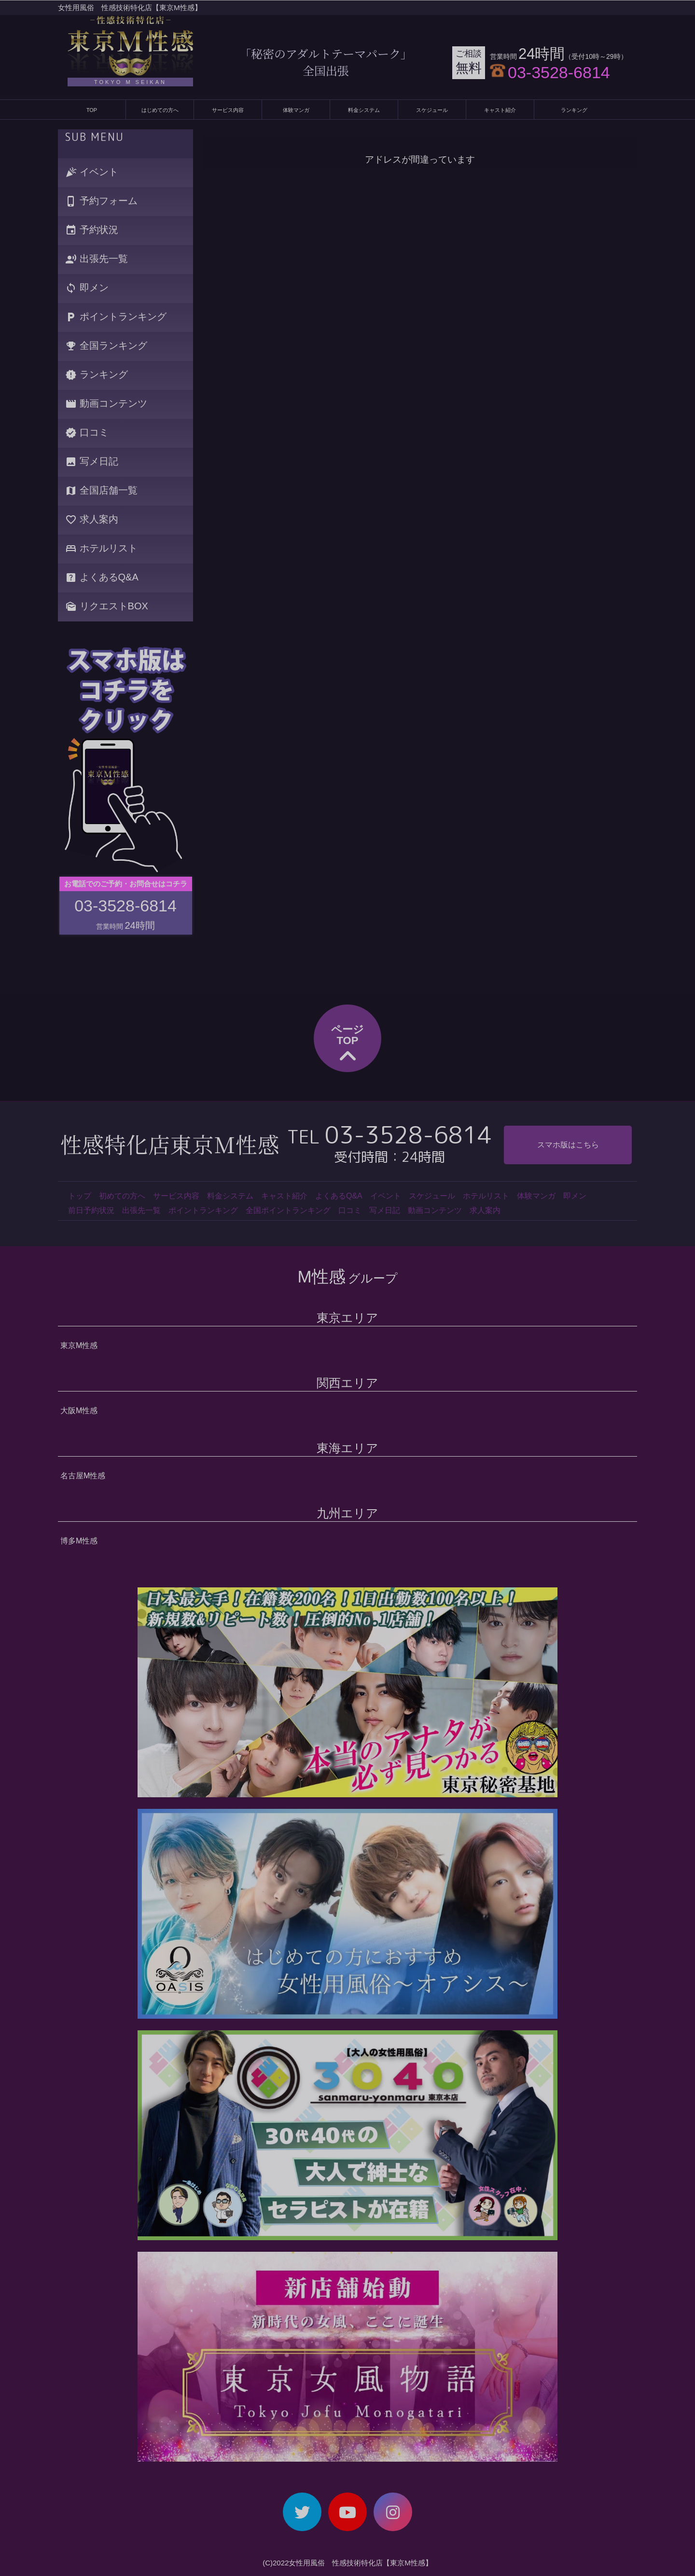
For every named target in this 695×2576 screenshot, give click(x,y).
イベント (91, 172)
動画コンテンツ (106, 404)
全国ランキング (106, 346)
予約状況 (91, 230)
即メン (87, 288)
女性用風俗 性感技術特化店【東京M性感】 (130, 7)
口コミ (87, 433)
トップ (79, 1196)
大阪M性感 (78, 1410)
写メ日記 (91, 462)
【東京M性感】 (407, 2563)
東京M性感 (78, 1345)
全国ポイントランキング (288, 1210)
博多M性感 (78, 1541)
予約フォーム (101, 201)
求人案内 (91, 520)
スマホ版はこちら (568, 1145)
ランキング (574, 110)
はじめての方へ (160, 110)
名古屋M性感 (82, 1476)
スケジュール (432, 110)
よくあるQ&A (102, 578)
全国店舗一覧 (101, 491)
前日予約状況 (91, 1210)
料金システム (364, 110)
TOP (91, 110)
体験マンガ (296, 110)
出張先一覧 (96, 259)
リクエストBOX (106, 607)
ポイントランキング (116, 317)
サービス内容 (228, 110)
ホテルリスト (101, 549)
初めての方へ (122, 1196)
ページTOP (347, 1045)
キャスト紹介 (500, 110)
